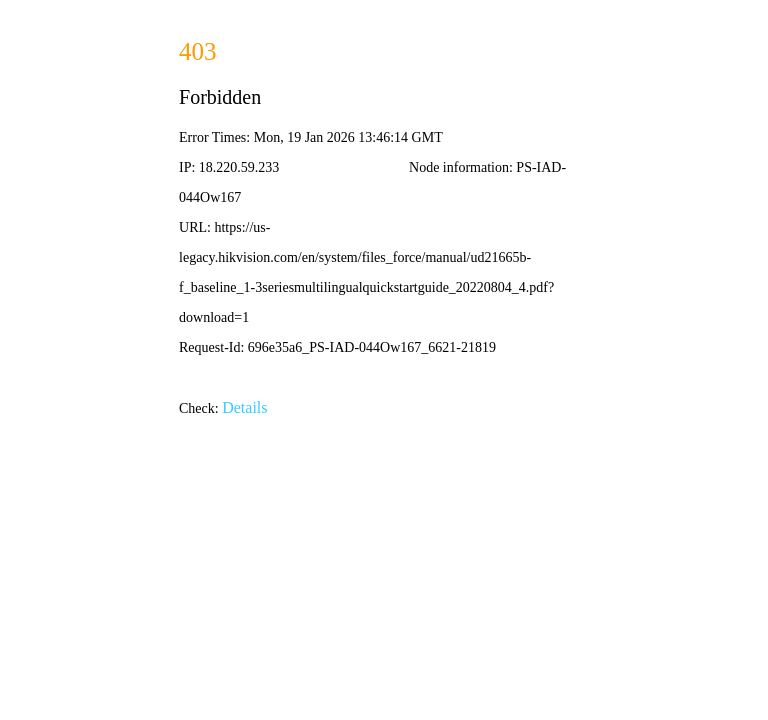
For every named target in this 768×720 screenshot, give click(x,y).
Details (244, 407)
